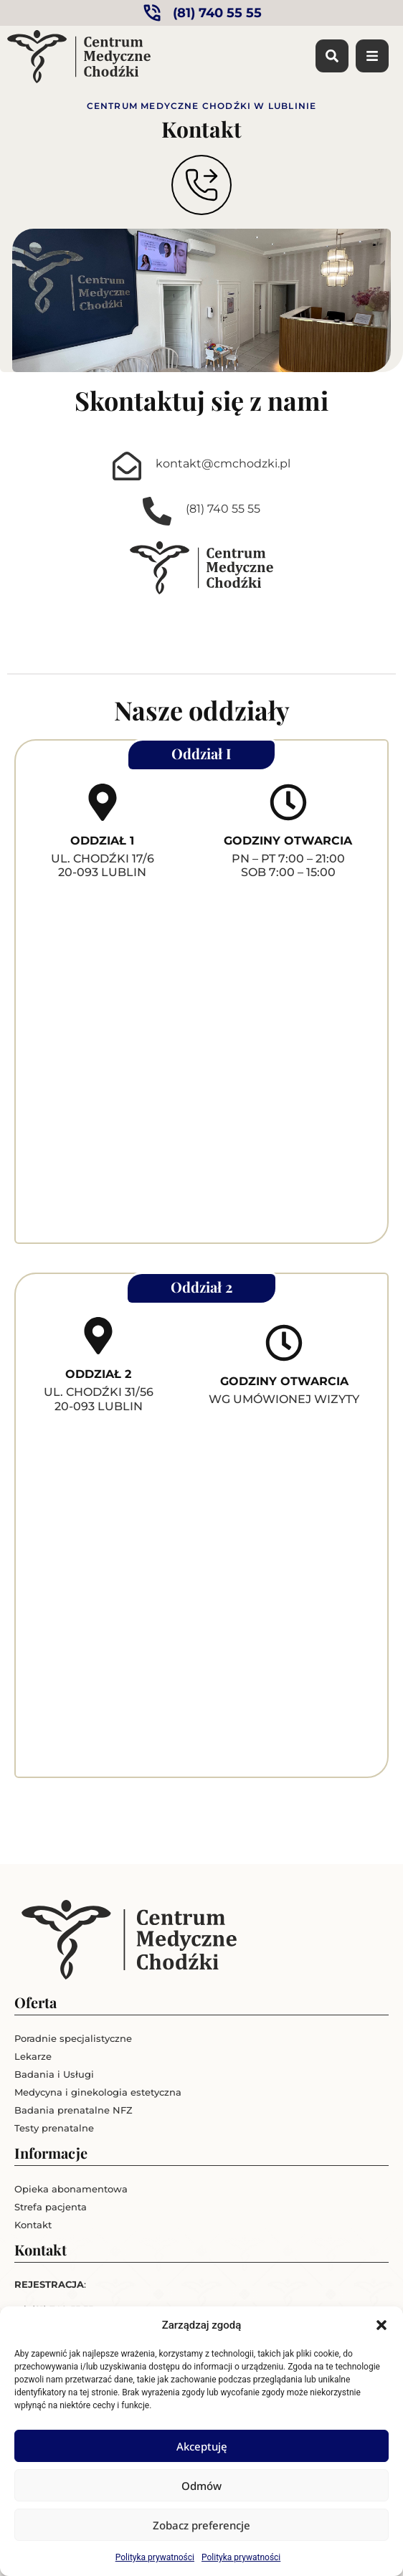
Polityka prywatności (154, 2557)
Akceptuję (201, 2446)
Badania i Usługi (54, 2074)
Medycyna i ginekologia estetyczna (97, 2092)
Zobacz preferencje (201, 2525)
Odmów (201, 2485)
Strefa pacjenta (50, 2207)
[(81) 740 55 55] (157, 511)
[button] (381, 2325)
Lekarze (33, 2056)
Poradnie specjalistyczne (73, 2038)
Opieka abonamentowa (71, 2189)
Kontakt (33, 2224)
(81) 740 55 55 (223, 508)
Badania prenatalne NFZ (73, 2110)
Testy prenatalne (54, 2128)
